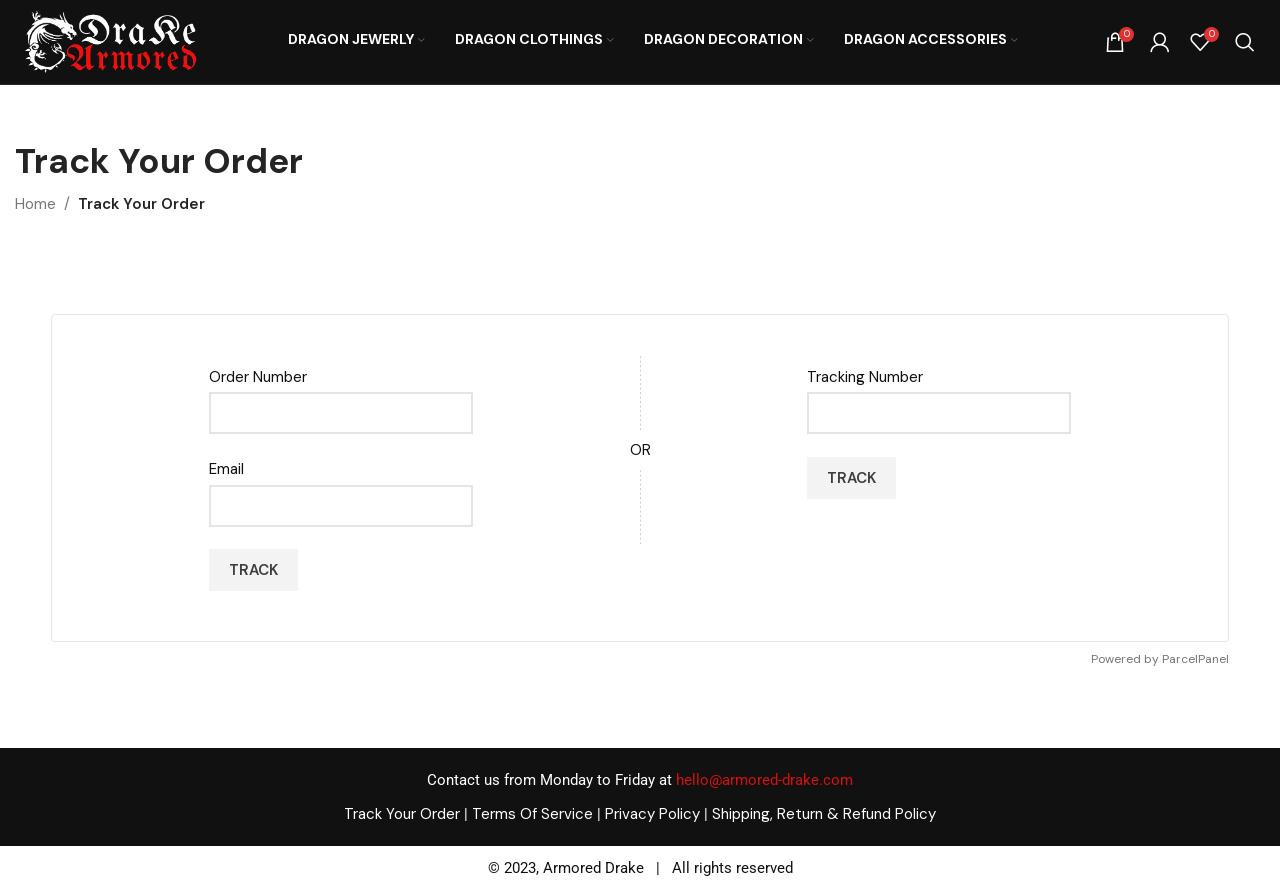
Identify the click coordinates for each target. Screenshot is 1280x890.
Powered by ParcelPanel (1160, 659)
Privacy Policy (652, 814)
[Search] (1245, 42)
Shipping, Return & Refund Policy (824, 814)
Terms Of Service (532, 814)
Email (226, 469)
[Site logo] (110, 41)
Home (35, 204)
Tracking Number (865, 377)
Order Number (258, 377)
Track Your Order (402, 814)
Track (253, 570)
